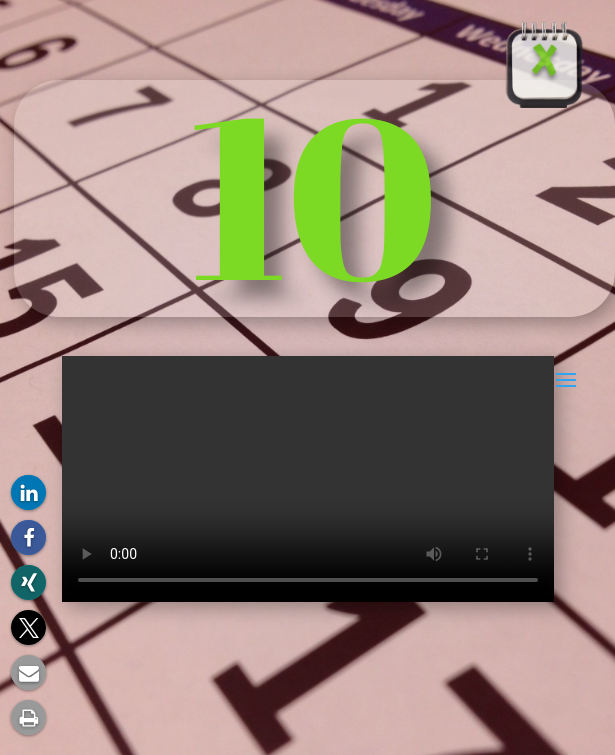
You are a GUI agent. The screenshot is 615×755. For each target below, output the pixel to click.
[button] (28, 492)
